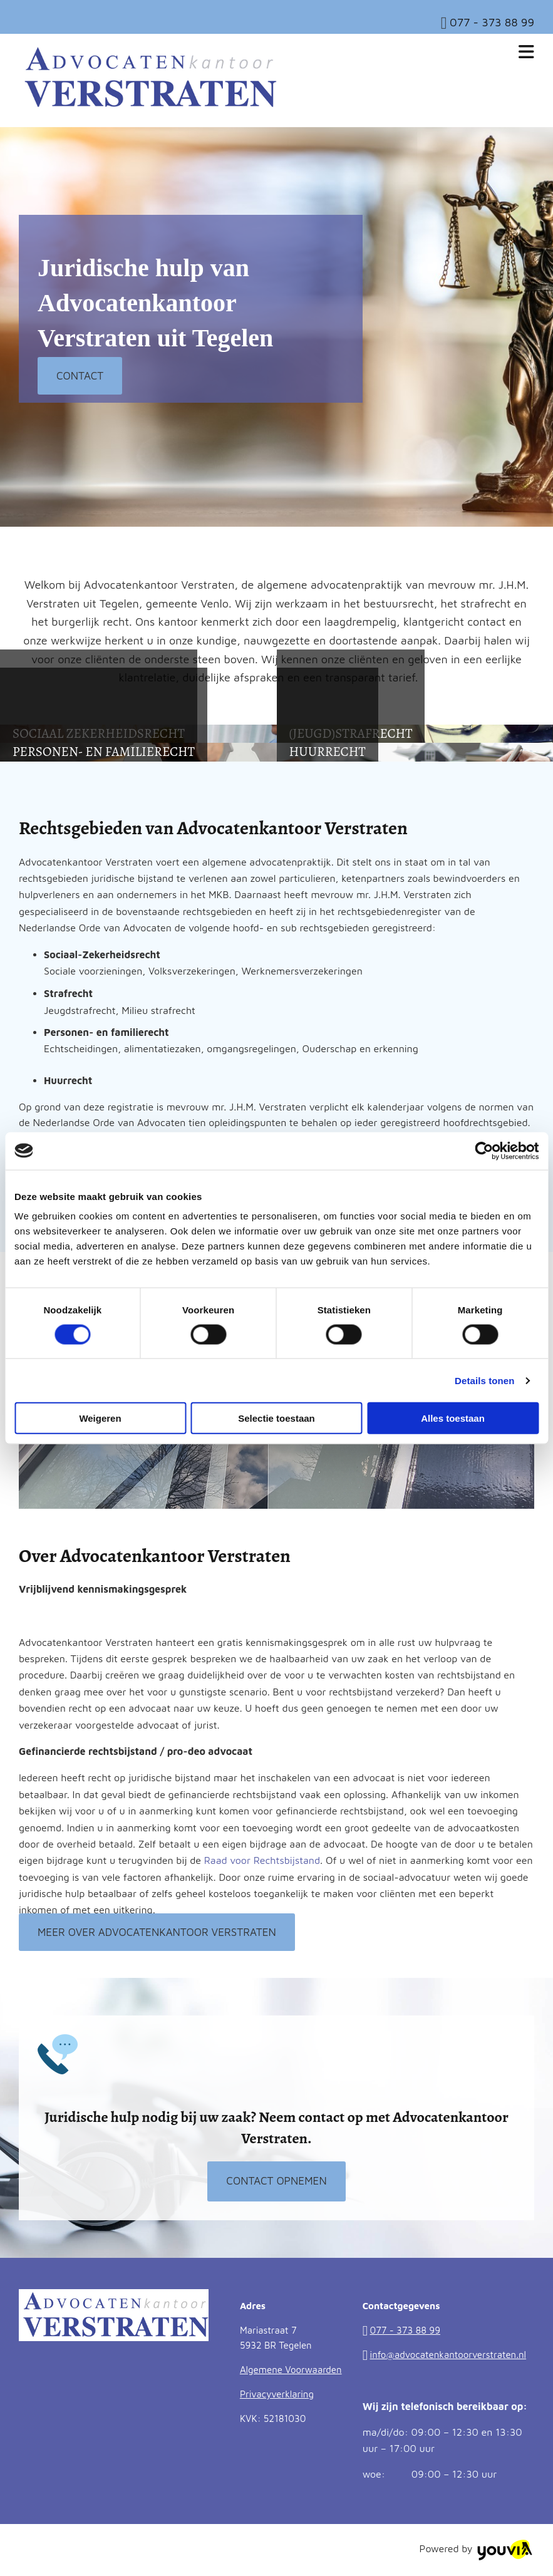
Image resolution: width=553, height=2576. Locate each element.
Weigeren (100, 1418)
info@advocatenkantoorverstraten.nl (448, 2354)
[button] (80, 376)
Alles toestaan (453, 1418)
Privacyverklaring (277, 2394)
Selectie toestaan (276, 1418)
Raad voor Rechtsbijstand (262, 1860)
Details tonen (484, 1380)
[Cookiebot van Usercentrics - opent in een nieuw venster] (484, 1150)
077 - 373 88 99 (492, 22)
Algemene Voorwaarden (291, 2369)
